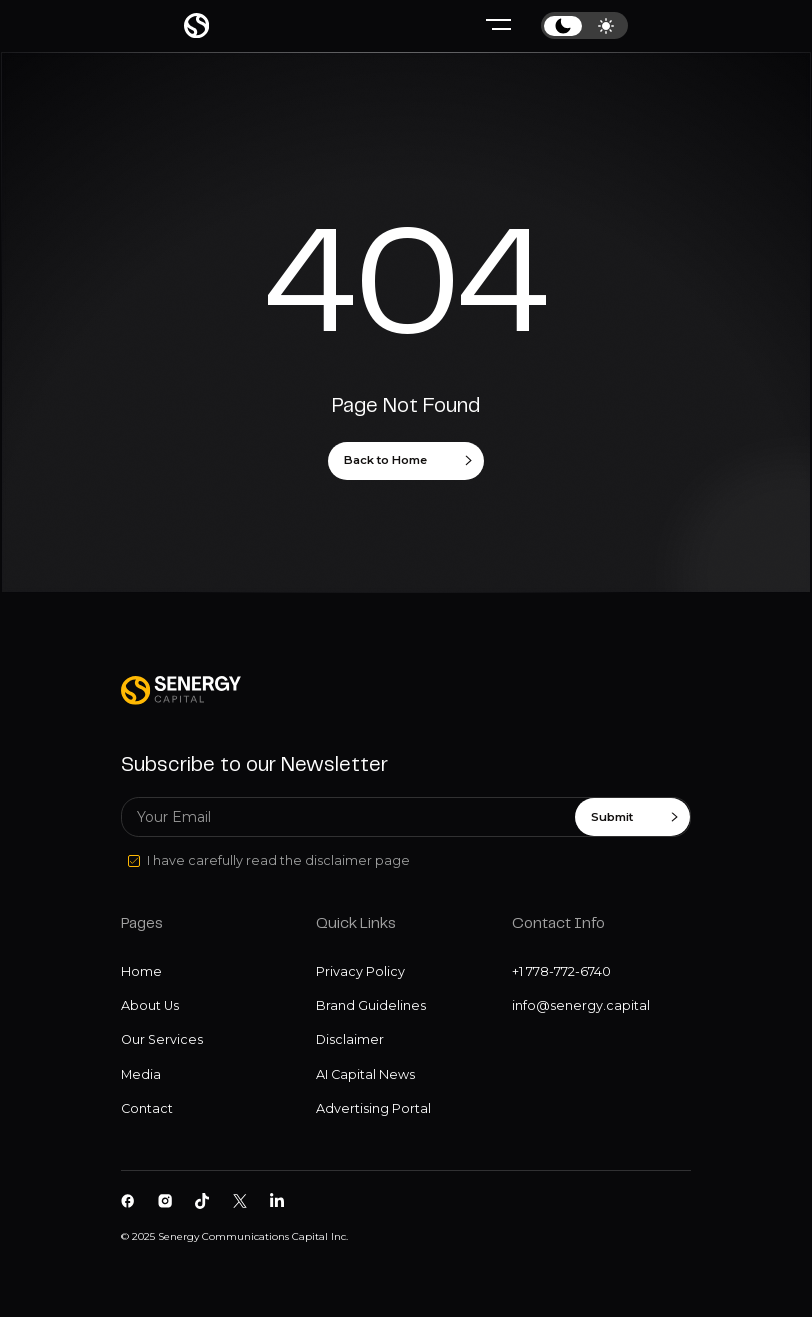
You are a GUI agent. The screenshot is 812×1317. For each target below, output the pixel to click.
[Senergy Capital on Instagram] (165, 1201)
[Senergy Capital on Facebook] (128, 1201)
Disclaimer (350, 1039)
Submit (634, 817)
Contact (147, 1108)
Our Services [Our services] (162, 1039)
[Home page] (196, 25)
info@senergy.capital (581, 1005)
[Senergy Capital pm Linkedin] (277, 1201)
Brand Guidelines (371, 1005)
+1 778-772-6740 (561, 971)
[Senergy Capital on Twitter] (240, 1201)
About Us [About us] (150, 1005)
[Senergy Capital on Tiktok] (202, 1201)
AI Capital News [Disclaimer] (365, 1074)
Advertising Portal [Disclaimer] (373, 1108)
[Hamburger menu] (498, 25)
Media (141, 1074)
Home (141, 971)
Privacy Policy (360, 971)
